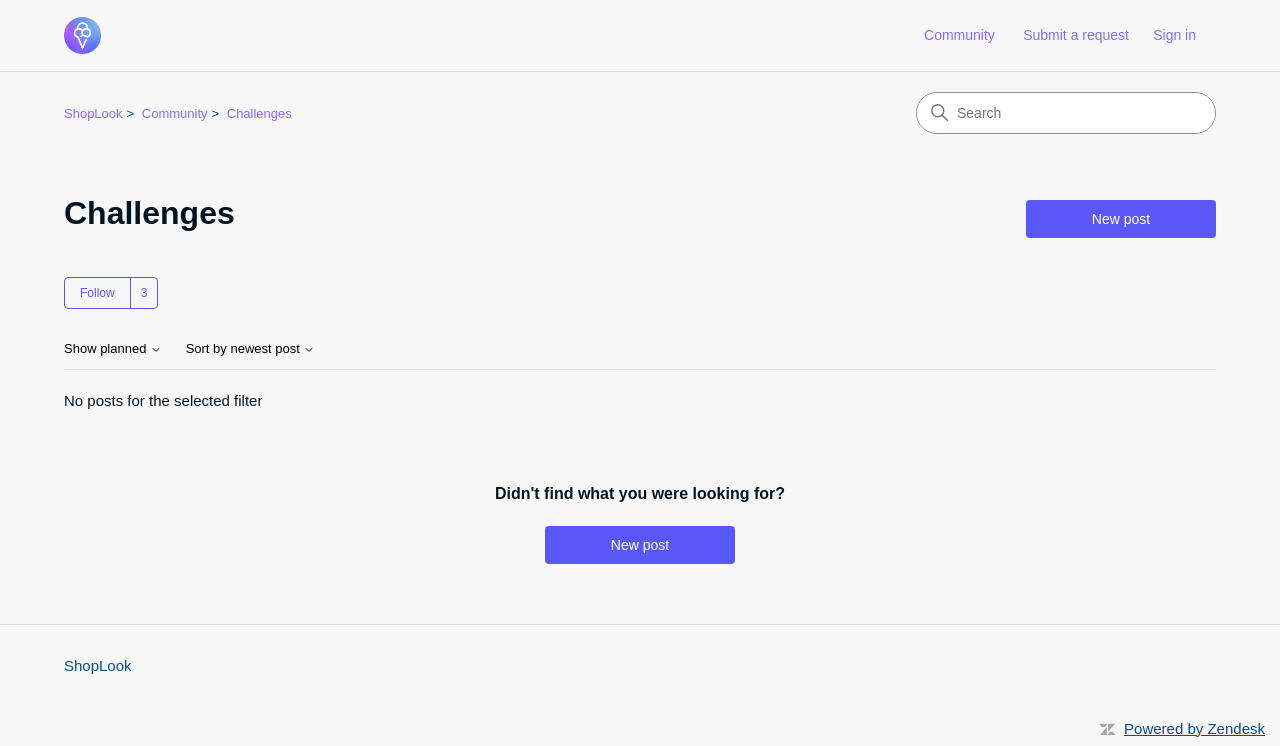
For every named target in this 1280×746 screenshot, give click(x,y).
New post (1121, 219)
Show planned (113, 349)
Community (959, 35)
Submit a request (1076, 35)
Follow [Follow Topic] (97, 293)
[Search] (1066, 113)
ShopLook (93, 113)
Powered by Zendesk (1194, 728)
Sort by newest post (251, 349)
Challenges (259, 113)
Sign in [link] (1174, 35)
